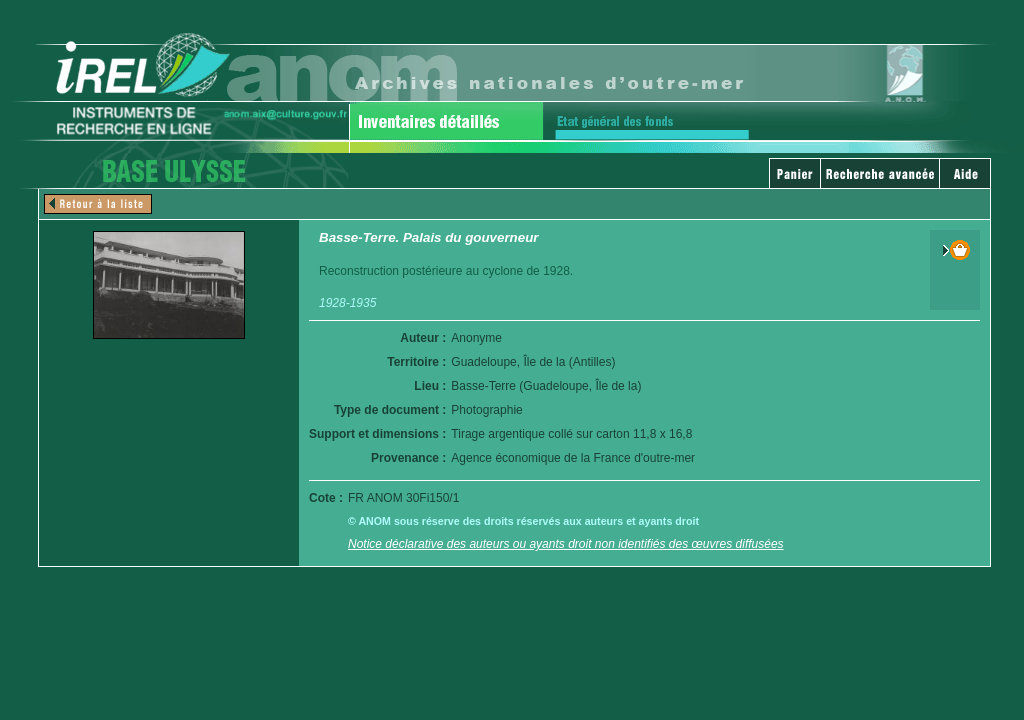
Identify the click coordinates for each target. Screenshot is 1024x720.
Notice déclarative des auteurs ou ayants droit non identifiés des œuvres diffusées (566, 544)
